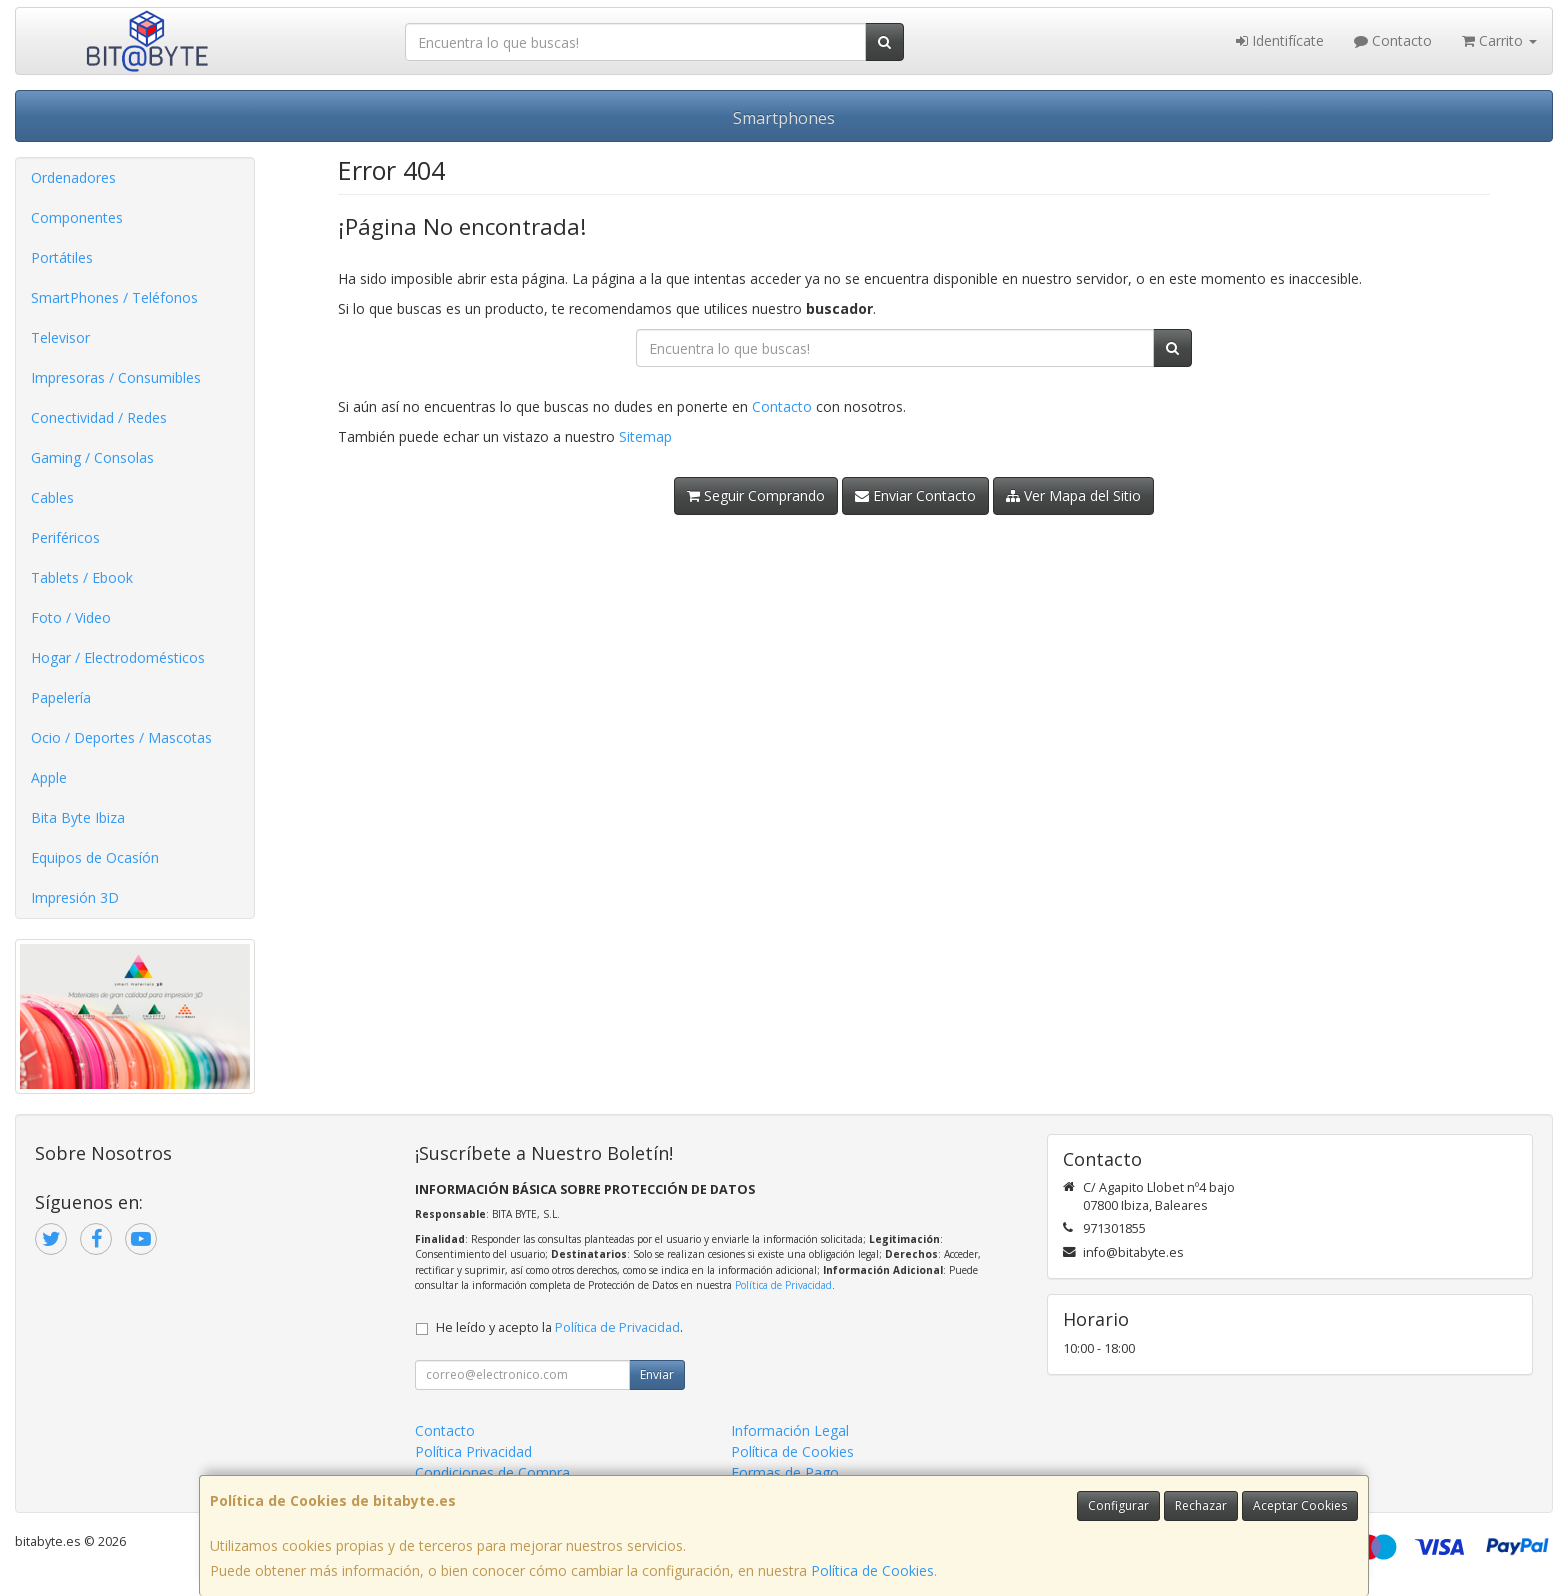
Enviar (657, 1374)
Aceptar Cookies (1300, 1505)
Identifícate (1280, 40)
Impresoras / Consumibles (116, 377)
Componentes (77, 217)
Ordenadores (73, 177)
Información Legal (790, 1430)
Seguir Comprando (756, 495)
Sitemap (645, 436)
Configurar (1118, 1505)
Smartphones (784, 118)
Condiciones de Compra (492, 1472)
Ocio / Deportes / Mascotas (121, 737)
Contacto (1393, 40)
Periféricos (65, 537)
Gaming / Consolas (92, 457)
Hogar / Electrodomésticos (118, 657)
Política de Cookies (872, 1570)
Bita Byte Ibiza (78, 817)
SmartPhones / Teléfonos (114, 297)
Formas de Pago (785, 1472)
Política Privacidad (473, 1451)
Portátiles (62, 257)
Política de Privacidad (783, 1285)
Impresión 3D (75, 897)
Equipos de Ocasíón (95, 857)
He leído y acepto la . (559, 1327)
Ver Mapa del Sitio (1073, 495)
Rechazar (1201, 1505)
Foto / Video (71, 617)
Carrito (1499, 40)
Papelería (61, 697)
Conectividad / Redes (99, 417)
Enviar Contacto (915, 495)
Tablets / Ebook (82, 577)
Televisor (60, 337)
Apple (49, 777)
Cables (52, 497)
